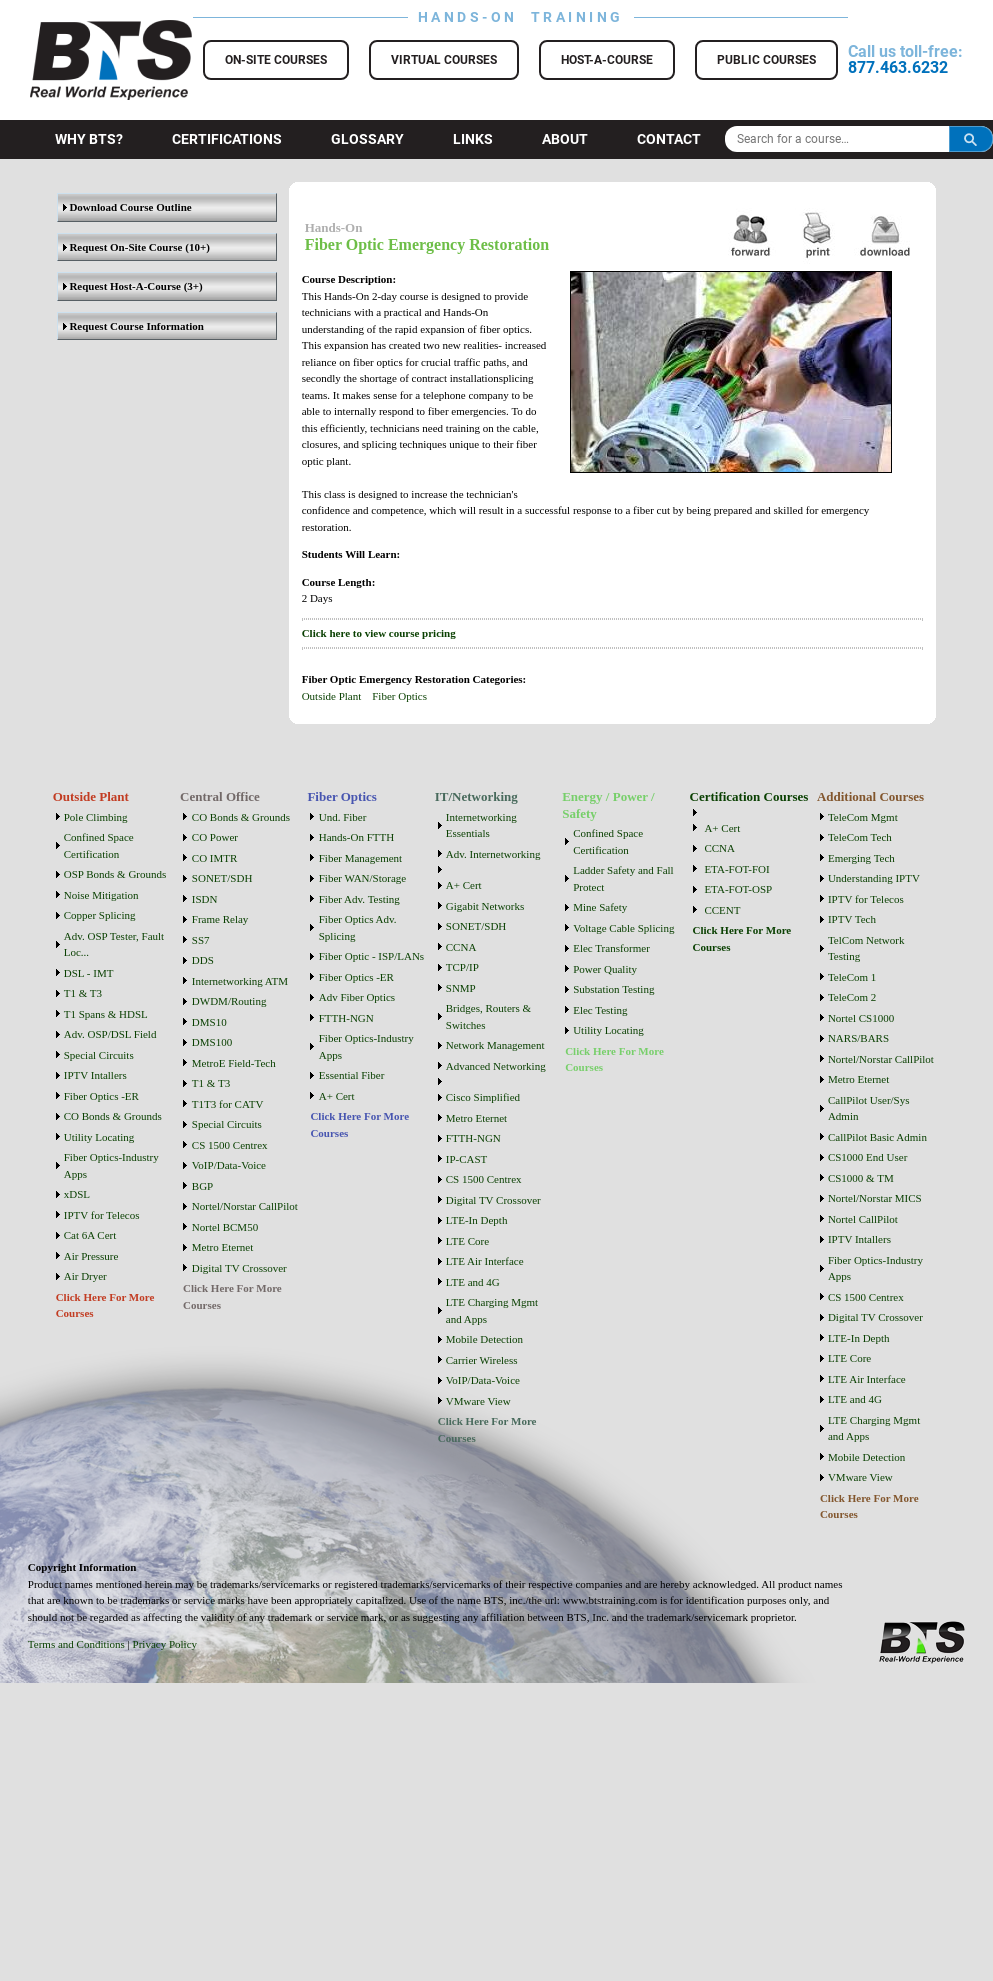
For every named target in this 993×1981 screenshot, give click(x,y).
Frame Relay (220, 919)
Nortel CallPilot (863, 1219)
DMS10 (209, 1022)
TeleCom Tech (860, 837)
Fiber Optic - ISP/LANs (371, 956)
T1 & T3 (83, 993)
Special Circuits (99, 1055)
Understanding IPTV (874, 878)
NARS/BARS (858, 1038)
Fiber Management (360, 858)
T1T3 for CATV (228, 1104)
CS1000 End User (867, 1157)
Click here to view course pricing (379, 633)
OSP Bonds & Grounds (115, 874)
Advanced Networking (496, 1066)
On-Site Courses (276, 60)
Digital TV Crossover (239, 1268)
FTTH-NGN (346, 1018)
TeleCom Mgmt (863, 817)
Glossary (367, 139)
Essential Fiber (352, 1075)
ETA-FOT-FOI (736, 869)
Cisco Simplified (483, 1097)
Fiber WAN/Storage (362, 878)
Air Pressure (91, 1256)
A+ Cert (337, 1096)
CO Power (215, 837)
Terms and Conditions (76, 1644)
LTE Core (467, 1241)
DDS (203, 960)
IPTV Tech (852, 919)
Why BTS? (89, 139)
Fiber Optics (399, 696)
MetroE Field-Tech (234, 1063)
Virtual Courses (444, 60)
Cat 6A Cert (90, 1235)
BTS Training (86, 30)
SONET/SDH (222, 878)
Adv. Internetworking (493, 854)
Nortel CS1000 (861, 1018)
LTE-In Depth (477, 1220)
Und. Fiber (343, 817)
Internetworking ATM (240, 981)
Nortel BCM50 (225, 1227)
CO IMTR (215, 858)
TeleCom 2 (852, 997)
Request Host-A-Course (122, 286)
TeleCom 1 (852, 977)
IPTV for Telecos (102, 1215)
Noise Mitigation (101, 895)
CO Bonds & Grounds (113, 1116)
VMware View (478, 1401)
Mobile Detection (484, 1339)
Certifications (227, 139)
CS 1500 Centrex (230, 1145)
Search (971, 139)
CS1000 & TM (861, 1178)
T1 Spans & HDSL (106, 1014)
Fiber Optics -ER (101, 1096)
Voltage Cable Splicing (623, 928)
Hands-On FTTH (356, 837)
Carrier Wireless (482, 1360)
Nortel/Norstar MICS (875, 1198)
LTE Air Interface (485, 1261)
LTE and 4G (473, 1282)
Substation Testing (613, 989)
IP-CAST (467, 1159)
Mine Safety (600, 907)
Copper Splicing (100, 915)
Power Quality (605, 969)
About (565, 139)
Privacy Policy (165, 1644)
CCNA (461, 947)
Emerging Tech (861, 858)
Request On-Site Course (123, 247)
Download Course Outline (127, 207)
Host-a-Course (607, 60)
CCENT (722, 910)
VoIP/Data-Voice (229, 1165)
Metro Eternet (222, 1247)
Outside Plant (332, 696)
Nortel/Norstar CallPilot (245, 1206)
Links (473, 139)
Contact (669, 139)
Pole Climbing (96, 817)
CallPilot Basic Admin (877, 1137)
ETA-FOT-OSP (738, 889)
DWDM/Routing (229, 1001)
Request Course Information (133, 326)
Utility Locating (99, 1137)
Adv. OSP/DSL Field (110, 1034)
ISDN (205, 899)
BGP (202, 1186)
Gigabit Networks (485, 906)
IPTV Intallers (95, 1075)
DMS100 (212, 1042)
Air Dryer (85, 1276)
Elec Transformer (611, 948)
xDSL (77, 1194)
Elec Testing (600, 1010)
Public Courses (766, 60)
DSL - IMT (89, 973)
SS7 (201, 940)
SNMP (461, 988)
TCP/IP (462, 967)
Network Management (495, 1045)
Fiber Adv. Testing (359, 899)
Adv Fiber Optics (357, 997)
